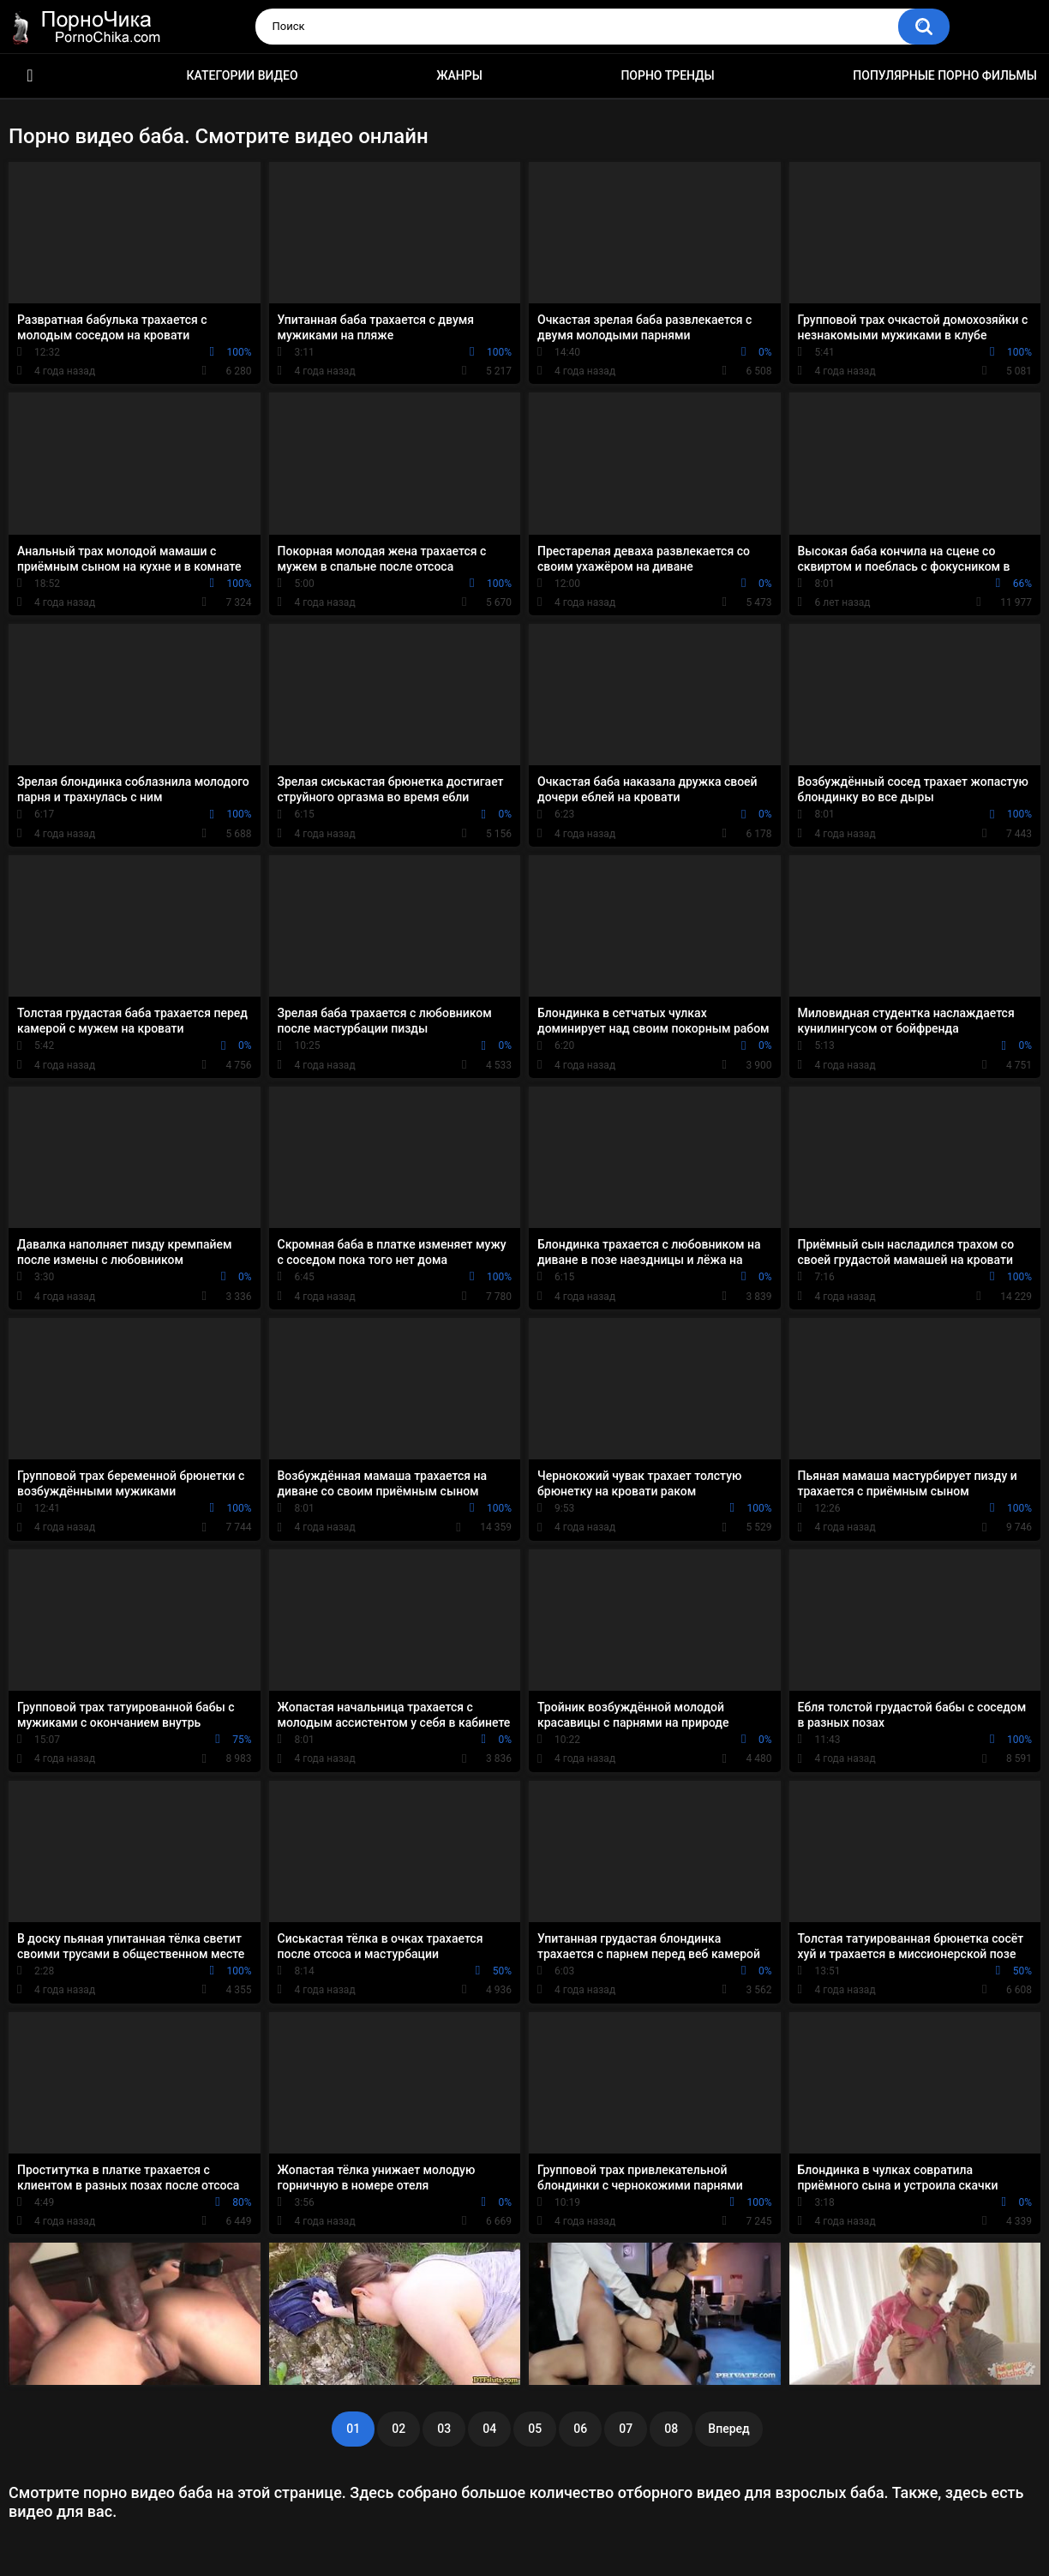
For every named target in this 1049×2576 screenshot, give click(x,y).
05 (535, 2428)
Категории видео (242, 75)
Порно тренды (667, 75)
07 (625, 2428)
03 (444, 2428)
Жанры (459, 75)
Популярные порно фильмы (945, 75)
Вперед (728, 2428)
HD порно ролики (30, 76)
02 (398, 2428)
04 (489, 2428)
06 (580, 2428)
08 (671, 2428)
